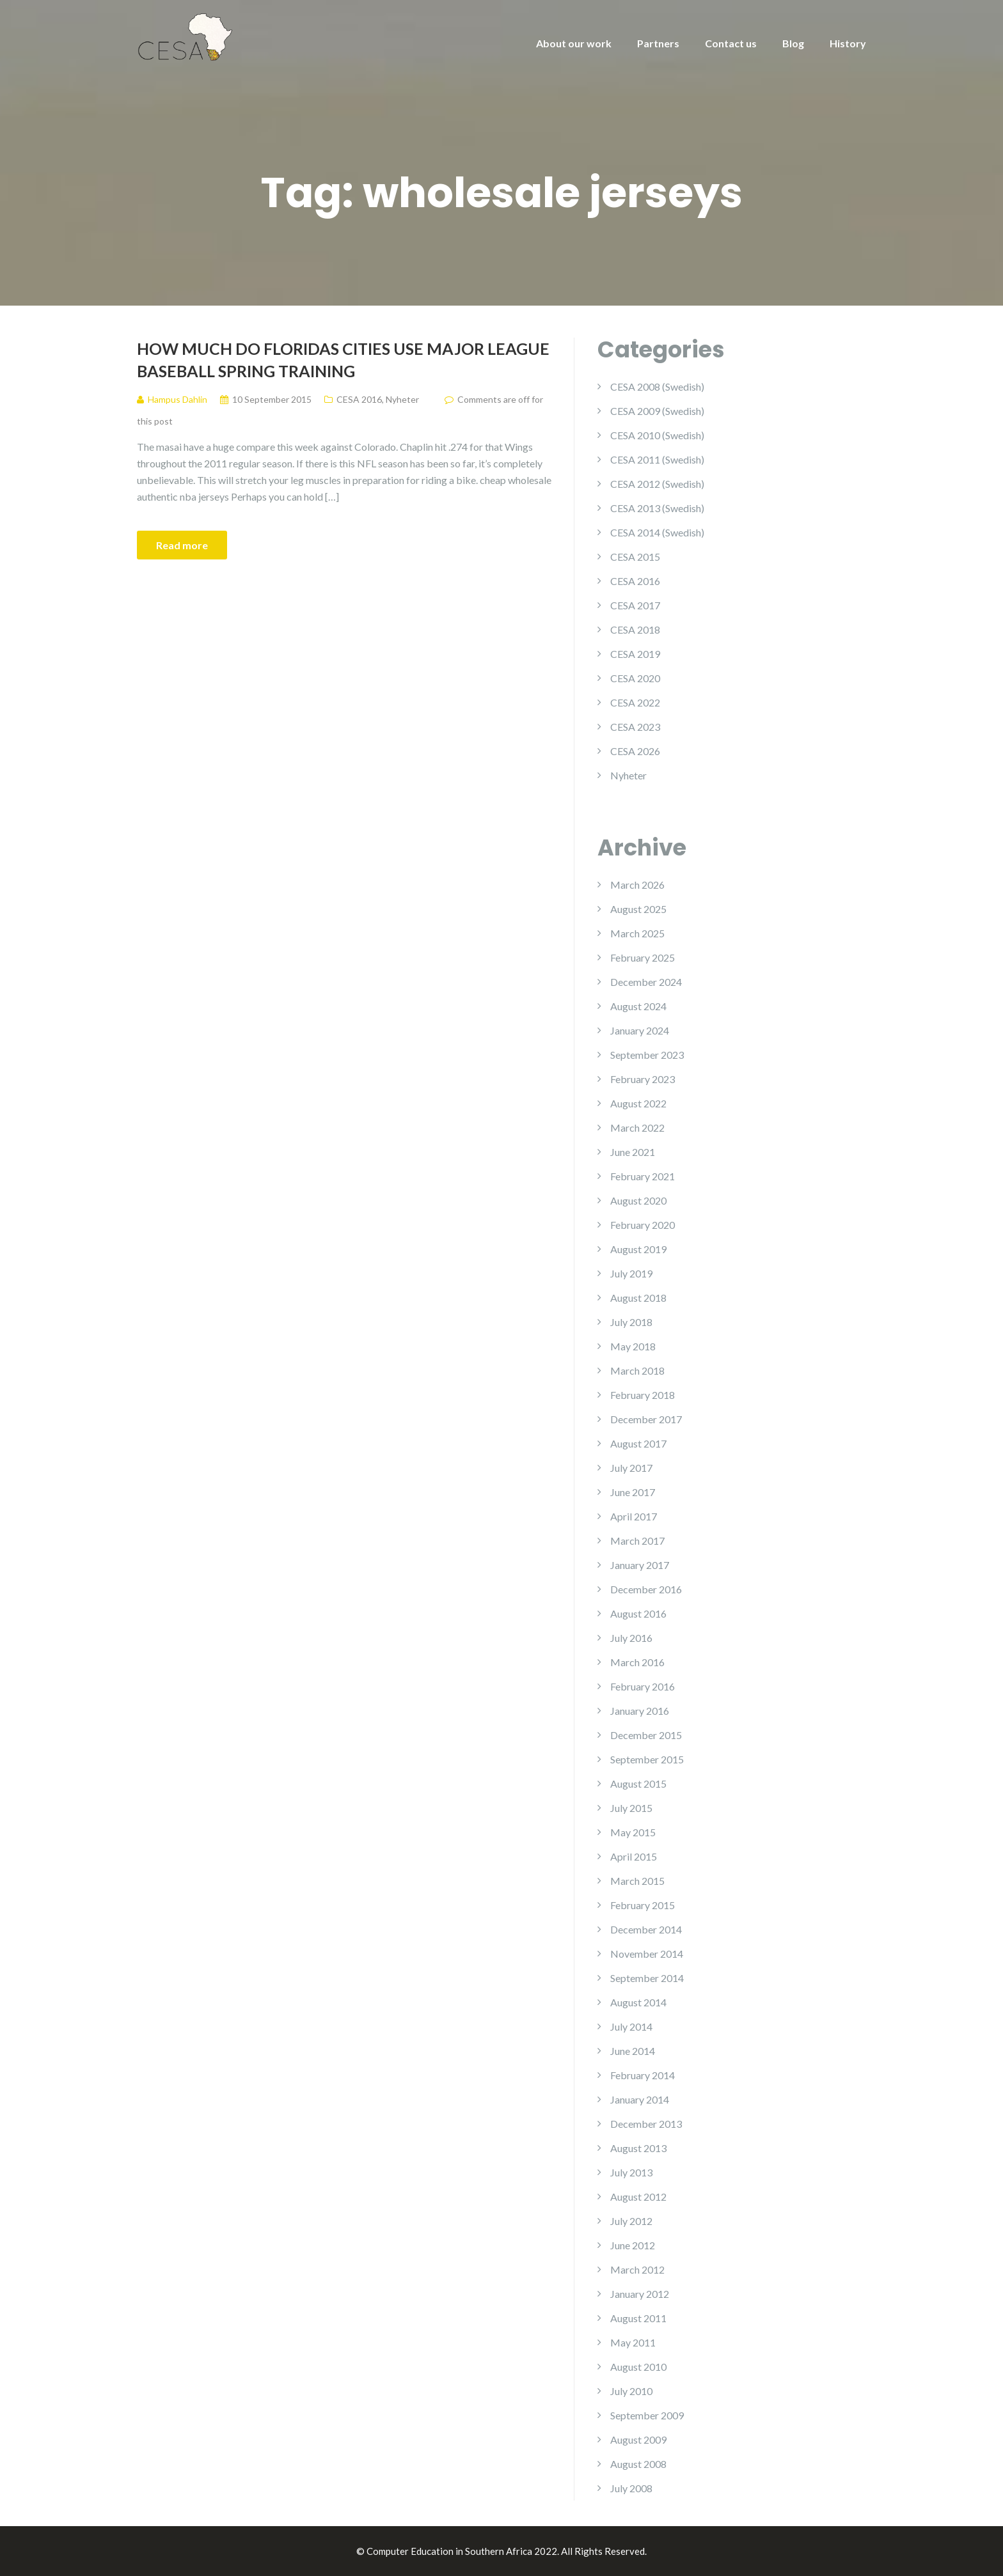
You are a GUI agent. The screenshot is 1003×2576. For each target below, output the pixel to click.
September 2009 (647, 2415)
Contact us (731, 43)
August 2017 (638, 1443)
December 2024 (646, 982)
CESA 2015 (635, 556)
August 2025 (638, 909)
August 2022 (638, 1103)
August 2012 (638, 2196)
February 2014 (642, 2075)
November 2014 (646, 1954)
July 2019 (631, 1273)
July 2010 (631, 2391)
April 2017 (633, 1516)
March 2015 (637, 1881)
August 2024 (638, 1006)
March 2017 (637, 1540)
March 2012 (637, 2269)
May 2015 (633, 1832)
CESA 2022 (635, 702)
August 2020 (638, 1200)
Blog (793, 43)
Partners (658, 43)
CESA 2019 (635, 654)
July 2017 (631, 1468)
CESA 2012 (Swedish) (657, 484)
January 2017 (639, 1565)
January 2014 (639, 2099)
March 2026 (637, 884)
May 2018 (633, 1346)
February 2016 (642, 1686)
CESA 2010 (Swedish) (657, 435)
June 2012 (632, 2245)
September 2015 (647, 1759)
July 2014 (631, 2026)
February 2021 (642, 1176)
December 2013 (646, 2124)
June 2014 (632, 2051)
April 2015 (633, 1856)
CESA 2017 (635, 605)
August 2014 (638, 2002)
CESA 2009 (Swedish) (657, 411)
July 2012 (631, 2221)
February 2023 (642, 1079)
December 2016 (646, 1589)
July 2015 (631, 1808)
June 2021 (632, 1152)
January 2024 (639, 1030)
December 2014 (646, 1929)
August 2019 (638, 1249)
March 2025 (637, 933)
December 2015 (646, 1735)
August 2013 (638, 2148)
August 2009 (638, 2439)
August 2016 (638, 1613)
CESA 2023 (635, 727)
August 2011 (638, 2318)
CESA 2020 (635, 678)
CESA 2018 (635, 629)
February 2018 (642, 1395)
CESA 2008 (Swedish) (657, 386)
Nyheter (402, 399)
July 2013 (631, 2172)
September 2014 (647, 1978)
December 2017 (646, 1419)
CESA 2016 (359, 399)
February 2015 (642, 1905)
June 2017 (632, 1492)
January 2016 (639, 1711)
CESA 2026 (635, 751)
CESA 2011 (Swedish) (657, 459)
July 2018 (631, 1322)
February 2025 (642, 957)
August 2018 (638, 1298)
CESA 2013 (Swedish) (657, 508)
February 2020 (642, 1225)
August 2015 (638, 1783)
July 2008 (631, 2488)
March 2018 (637, 1370)
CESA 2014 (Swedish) (657, 532)
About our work (574, 43)
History (848, 43)
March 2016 (637, 1662)
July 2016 (631, 1638)
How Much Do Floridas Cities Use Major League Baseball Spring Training (343, 359)
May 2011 (633, 2342)
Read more (182, 545)
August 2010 (638, 2367)
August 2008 (638, 2464)
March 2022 (637, 1127)
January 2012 (639, 2294)
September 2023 (647, 1055)
